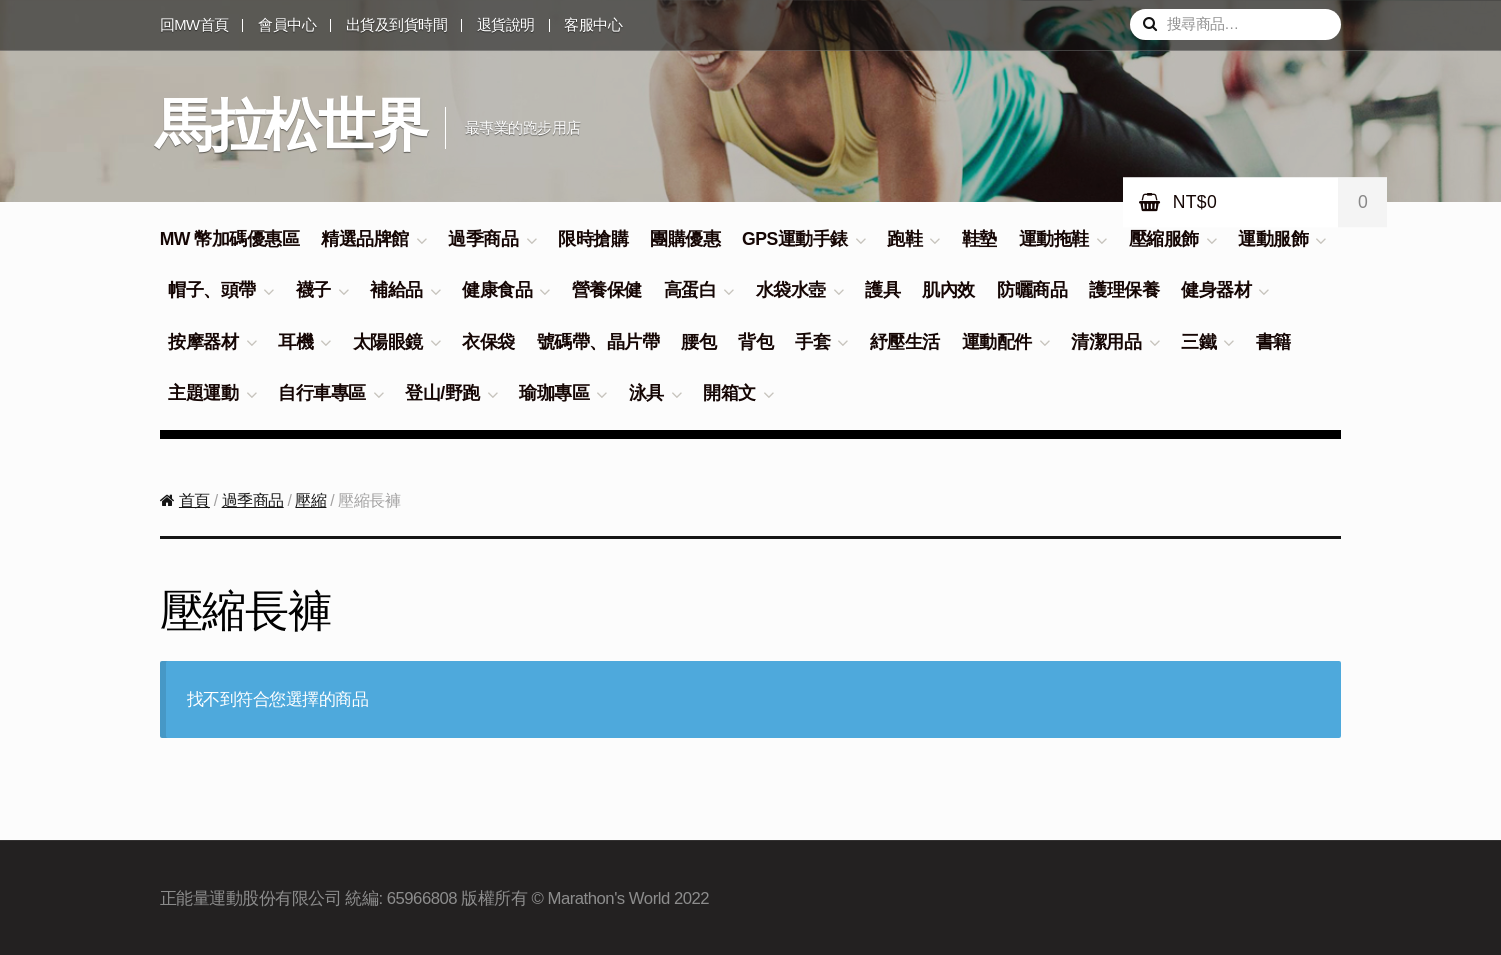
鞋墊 (979, 239)
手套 (812, 342)
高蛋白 (690, 290)
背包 (755, 342)
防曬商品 (1032, 290)
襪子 (313, 290)
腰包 (698, 342)
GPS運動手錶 (795, 239)
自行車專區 (322, 393)
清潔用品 (1106, 342)
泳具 (646, 393)
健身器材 (1216, 290)
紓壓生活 (905, 342)
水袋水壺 (791, 290)
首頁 (194, 500)
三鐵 (1198, 342)
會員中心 (287, 25)
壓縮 (310, 500)
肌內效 (948, 290)
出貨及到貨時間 (397, 25)
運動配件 (997, 342)
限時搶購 (593, 239)
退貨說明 (506, 25)
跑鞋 (904, 239)
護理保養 (1124, 290)
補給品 (396, 290)
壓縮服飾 (1164, 239)
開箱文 (729, 393)
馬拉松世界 (290, 125)
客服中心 (593, 25)
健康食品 (497, 290)
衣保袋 (488, 342)
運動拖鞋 (1054, 239)
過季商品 (483, 239)
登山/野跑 (442, 393)
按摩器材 (203, 342)
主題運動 (203, 393)
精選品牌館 (365, 239)
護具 (882, 290)
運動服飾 (1273, 239)
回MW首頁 (194, 25)
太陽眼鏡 (388, 342)
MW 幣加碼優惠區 (230, 239)
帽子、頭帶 (212, 290)
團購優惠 (685, 239)
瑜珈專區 (554, 393)
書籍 (1273, 342)
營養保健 (607, 290)
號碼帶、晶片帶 (598, 342)
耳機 (295, 342)
